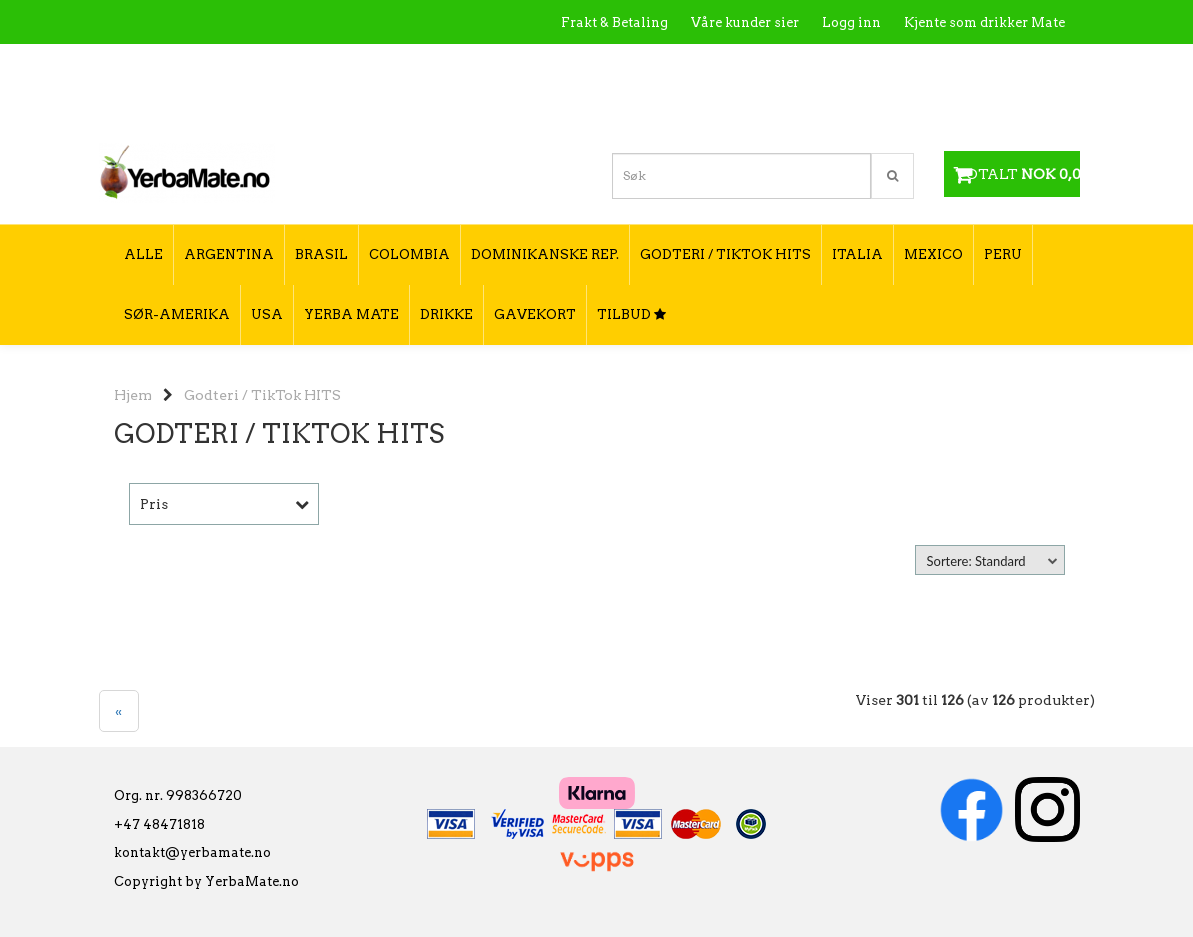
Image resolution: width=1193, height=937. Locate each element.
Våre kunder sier (745, 22)
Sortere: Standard (976, 561)
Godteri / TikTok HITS (262, 395)
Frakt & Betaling (614, 22)
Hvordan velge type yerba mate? (957, 107)
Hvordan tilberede (1004, 65)
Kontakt (779, 65)
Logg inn (851, 22)
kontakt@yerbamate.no (192, 852)
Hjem (133, 395)
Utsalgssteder (874, 65)
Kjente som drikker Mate (984, 22)
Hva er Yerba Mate (667, 65)
